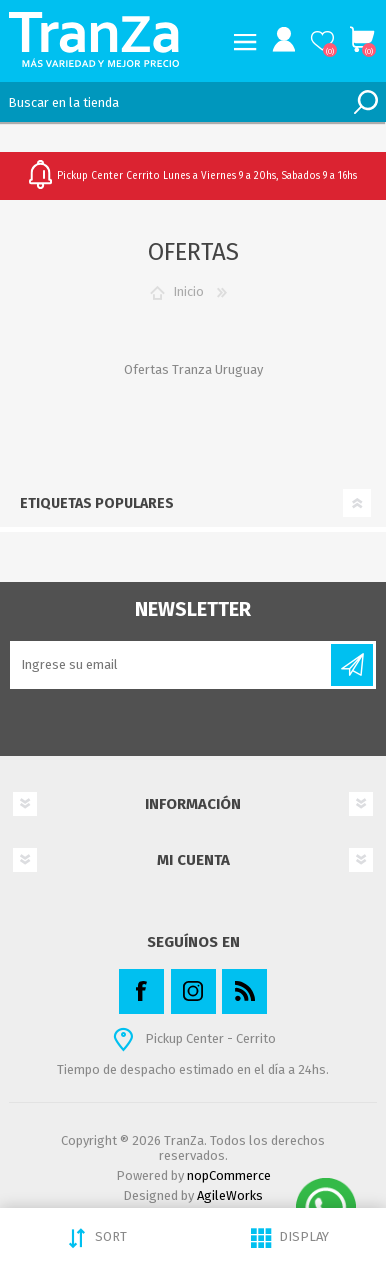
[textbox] (173, 102)
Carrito (361, 40)
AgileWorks (230, 1195)
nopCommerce (229, 1175)
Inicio (188, 291)
